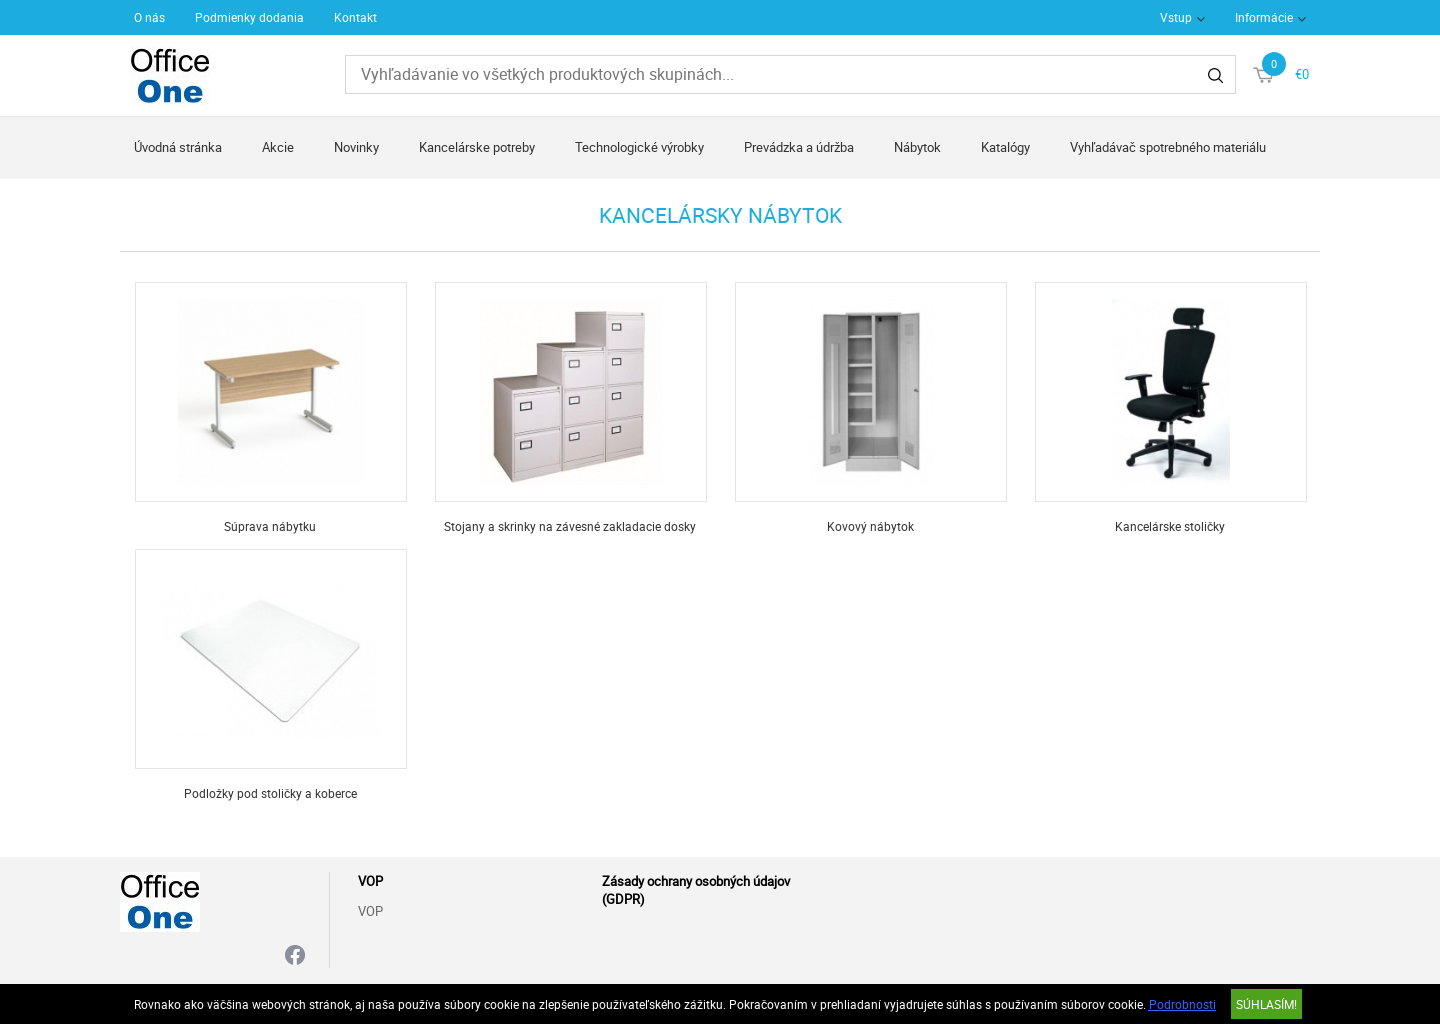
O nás (149, 17)
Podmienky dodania (249, 17)
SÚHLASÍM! (1266, 1004)
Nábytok (917, 147)
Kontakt (355, 17)
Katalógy (1005, 147)
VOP (370, 911)
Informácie (1264, 17)
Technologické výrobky (639, 147)
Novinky (356, 147)
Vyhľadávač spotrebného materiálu (1168, 147)
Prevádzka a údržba (799, 147)
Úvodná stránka (178, 147)
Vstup (1176, 17)
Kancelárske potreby (477, 147)
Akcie (278, 147)
